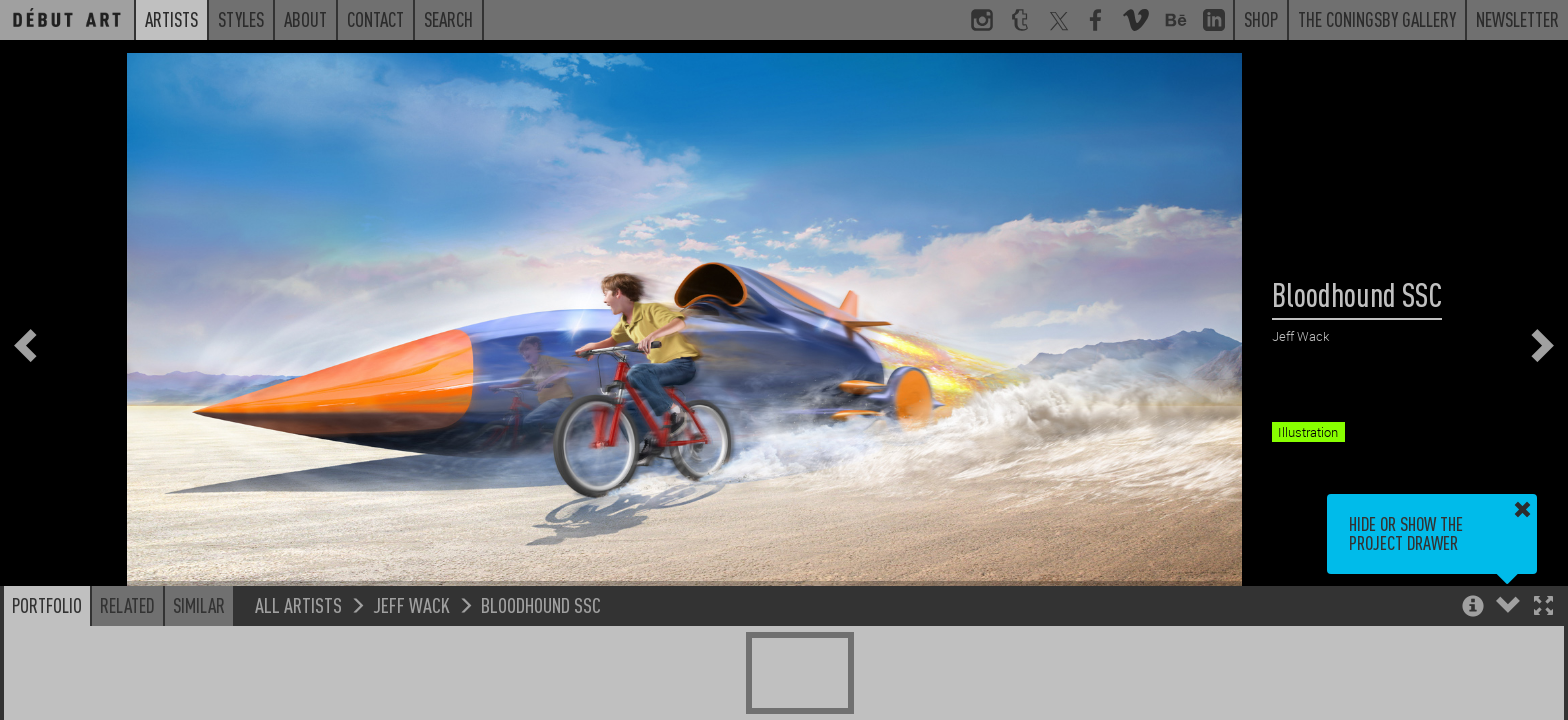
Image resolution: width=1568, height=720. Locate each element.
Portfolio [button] (47, 605)
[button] (1543, 607)
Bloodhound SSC (541, 604)
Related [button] (127, 605)
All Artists (298, 604)
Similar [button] (199, 605)
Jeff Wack (411, 604)
